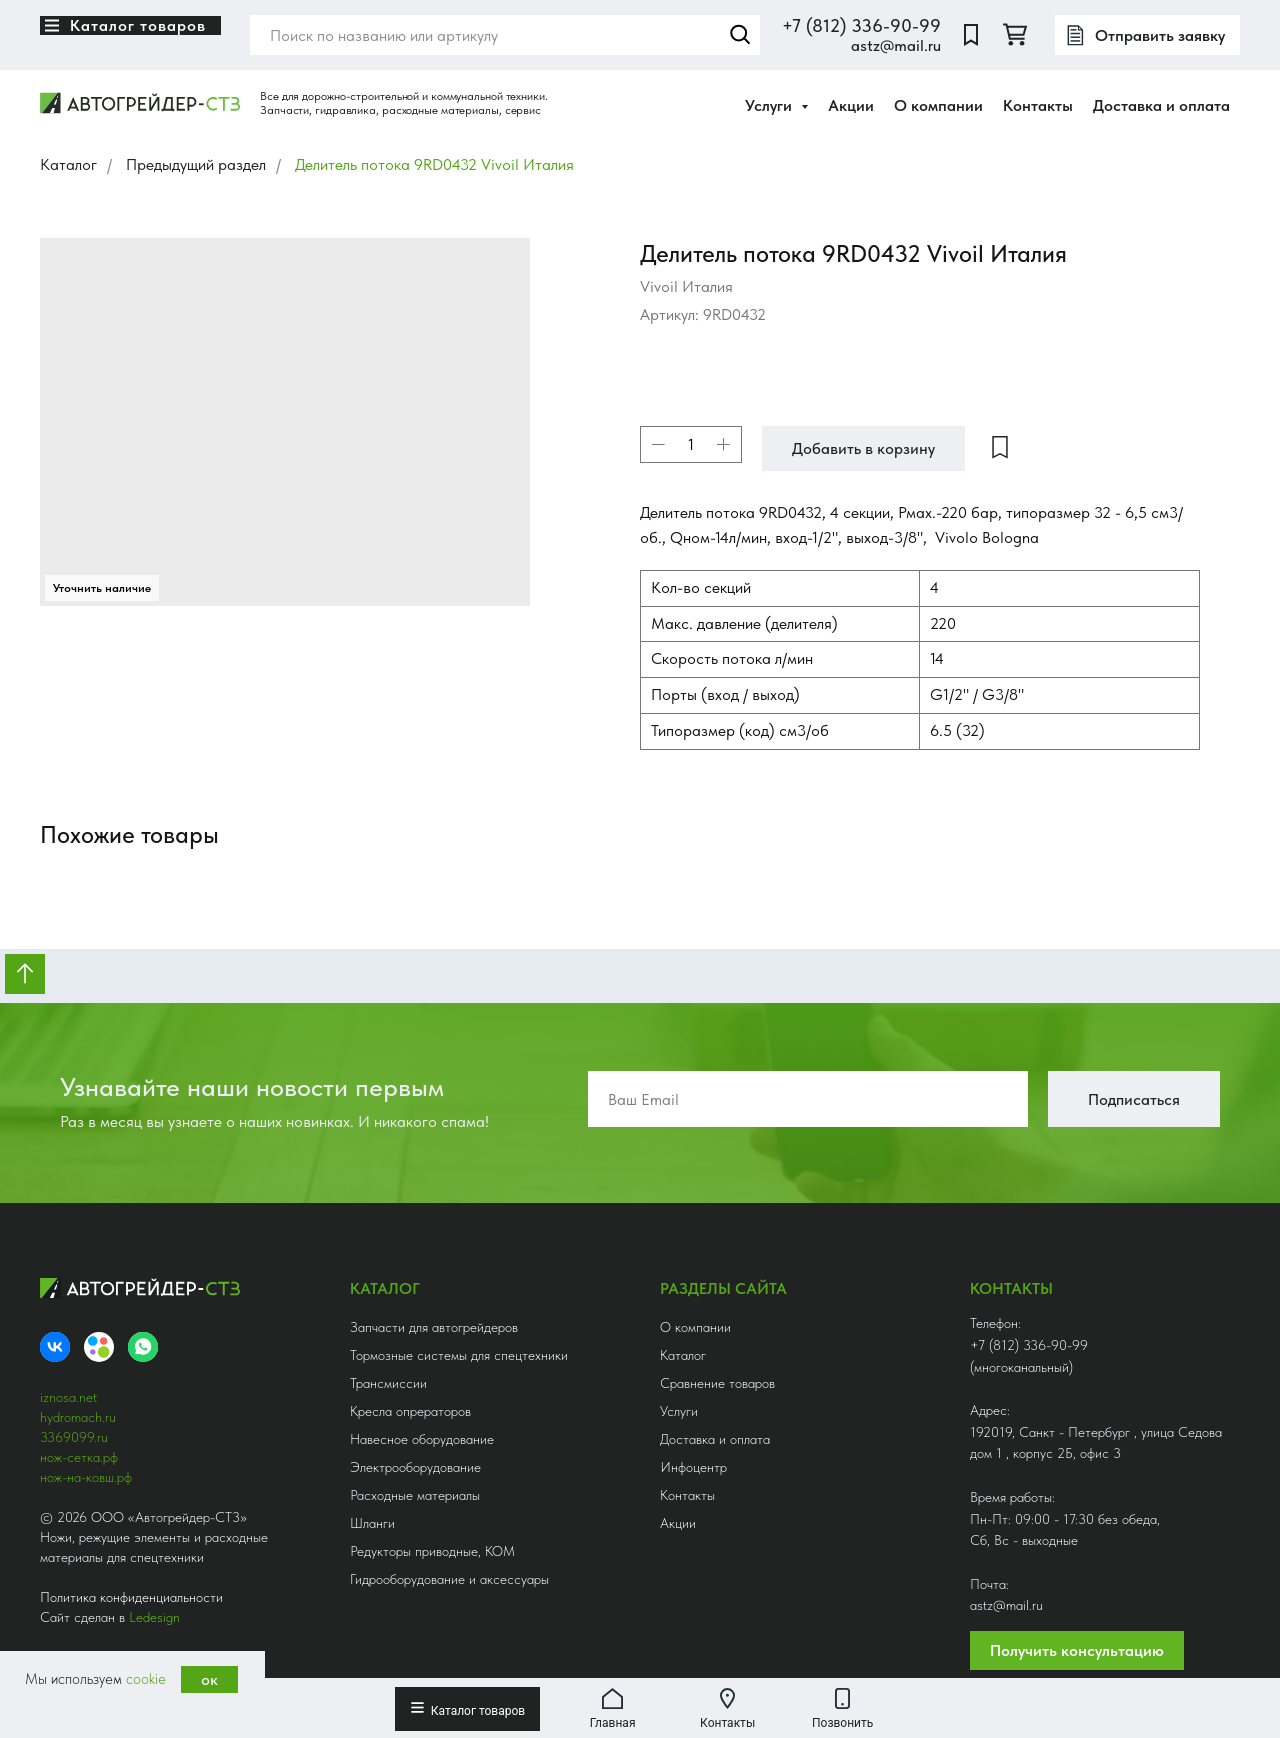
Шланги (372, 1523)
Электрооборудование (415, 1467)
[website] (971, 35)
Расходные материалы (415, 1495)
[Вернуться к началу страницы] (25, 974)
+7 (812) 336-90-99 (861, 25)
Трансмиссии (388, 1383)
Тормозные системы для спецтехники (459, 1355)
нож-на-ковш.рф (86, 1477)
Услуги (679, 1411)
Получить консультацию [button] (1077, 1650)
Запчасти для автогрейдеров (434, 1327)
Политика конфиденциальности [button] (131, 1597)
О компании (938, 105)
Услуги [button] (770, 105)
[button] (1147, 35)
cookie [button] (146, 1679)
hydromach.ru (78, 1417)
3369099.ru (74, 1437)
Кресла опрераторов (410, 1411)
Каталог (68, 164)
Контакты (1038, 105)
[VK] (55, 1347)
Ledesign (154, 1617)
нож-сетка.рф (79, 1457)
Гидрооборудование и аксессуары (449, 1579)
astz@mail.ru (896, 45)
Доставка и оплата (1161, 105)
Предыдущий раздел (196, 164)
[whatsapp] (143, 1347)
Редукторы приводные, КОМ (432, 1551)
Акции (851, 105)
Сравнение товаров (717, 1383)
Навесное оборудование (422, 1439)
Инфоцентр (693, 1467)
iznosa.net (68, 1397)
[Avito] (99, 1347)
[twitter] (1015, 35)
